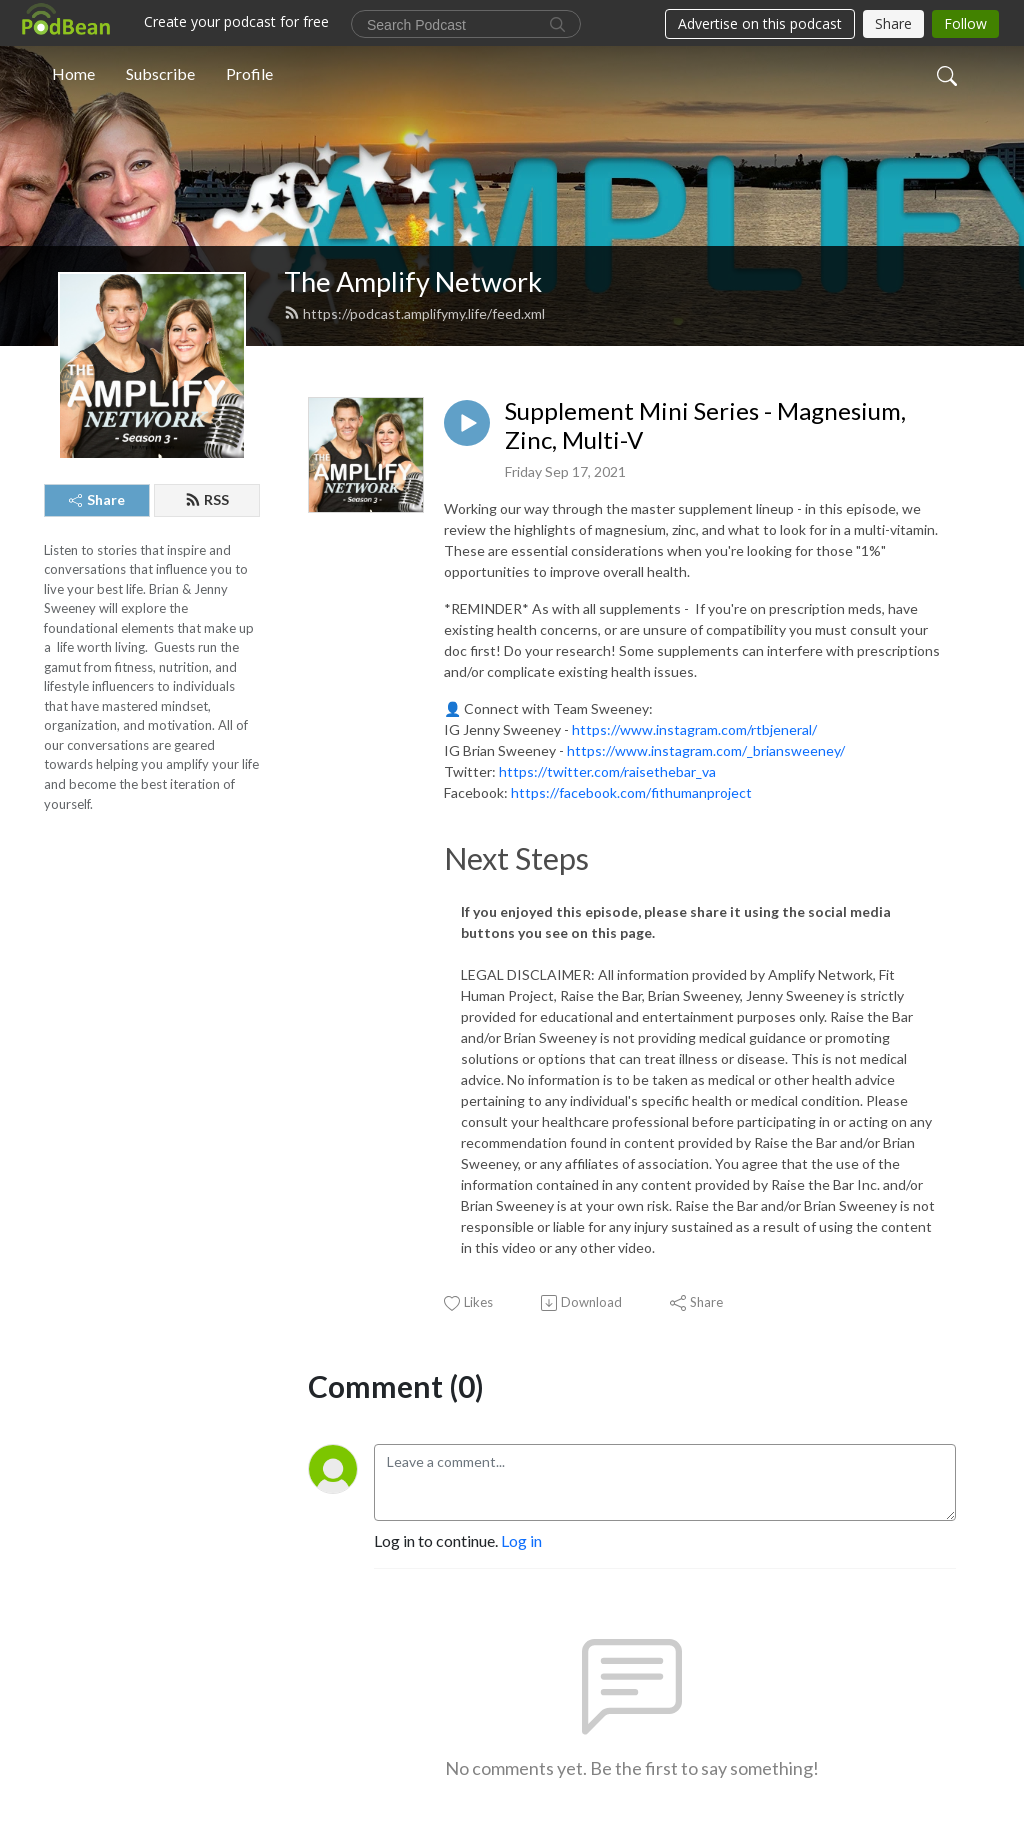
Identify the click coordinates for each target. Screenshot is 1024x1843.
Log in (521, 1540)
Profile (249, 73)
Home (73, 73)
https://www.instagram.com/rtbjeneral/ (694, 729)
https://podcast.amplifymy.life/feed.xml (414, 313)
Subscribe (160, 73)
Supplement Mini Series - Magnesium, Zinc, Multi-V (705, 425)
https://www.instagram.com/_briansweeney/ (706, 750)
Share (97, 499)
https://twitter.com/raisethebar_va (607, 771)
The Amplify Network (413, 281)
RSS (207, 499)
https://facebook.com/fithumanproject (631, 792)
